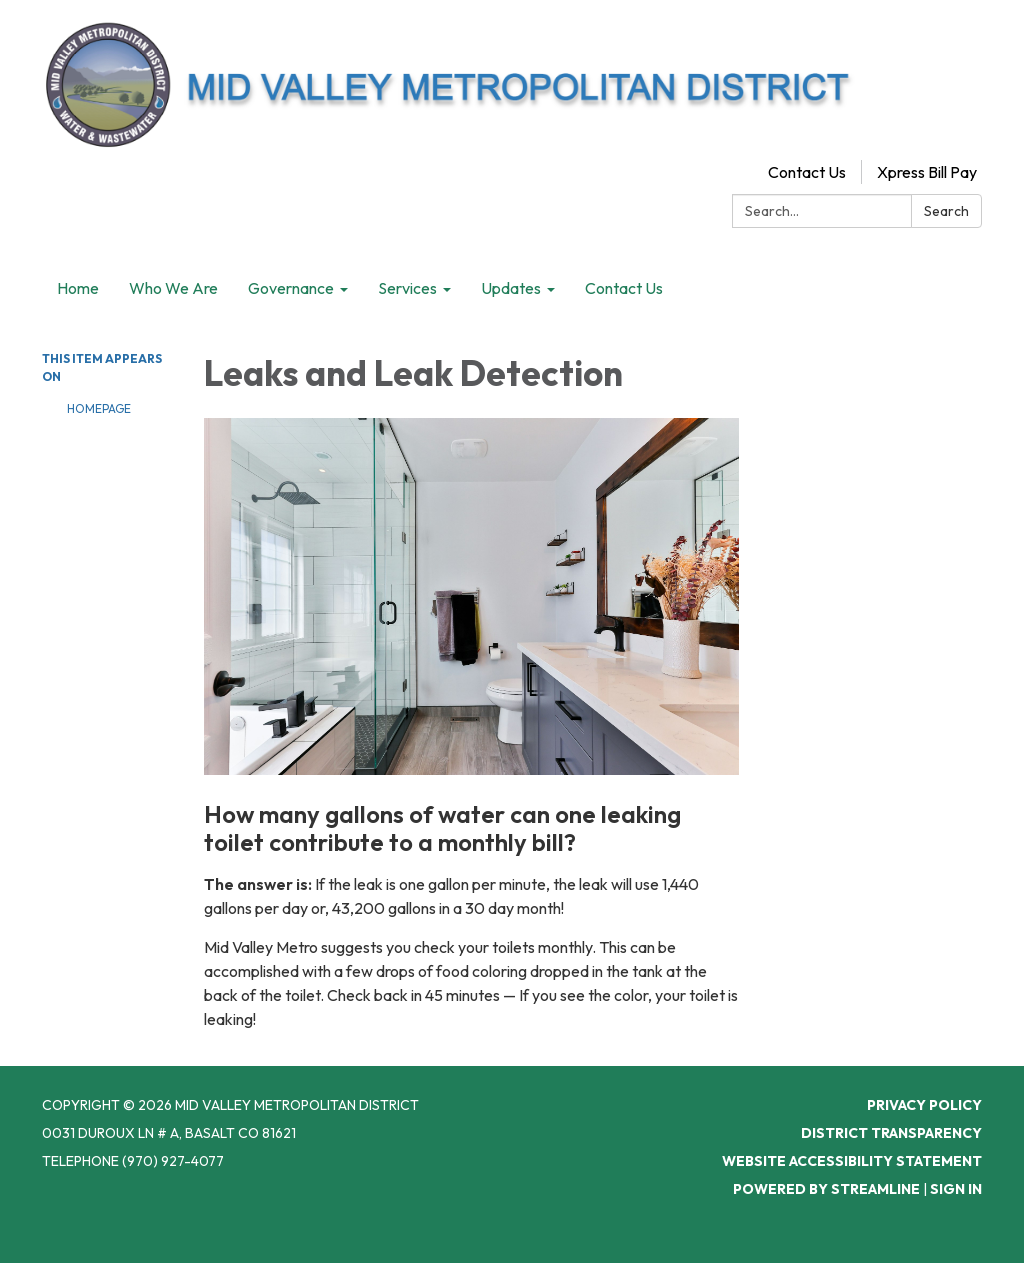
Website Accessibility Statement (852, 1161)
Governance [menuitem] (291, 288)
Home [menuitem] (78, 288)
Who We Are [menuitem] (173, 288)
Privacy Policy (924, 1105)
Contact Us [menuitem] (624, 288)
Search (946, 211)
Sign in (956, 1189)
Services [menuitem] (407, 288)
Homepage (99, 408)
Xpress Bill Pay (927, 172)
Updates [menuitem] (511, 288)
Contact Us (807, 172)
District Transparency (891, 1133)
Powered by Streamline (826, 1189)
